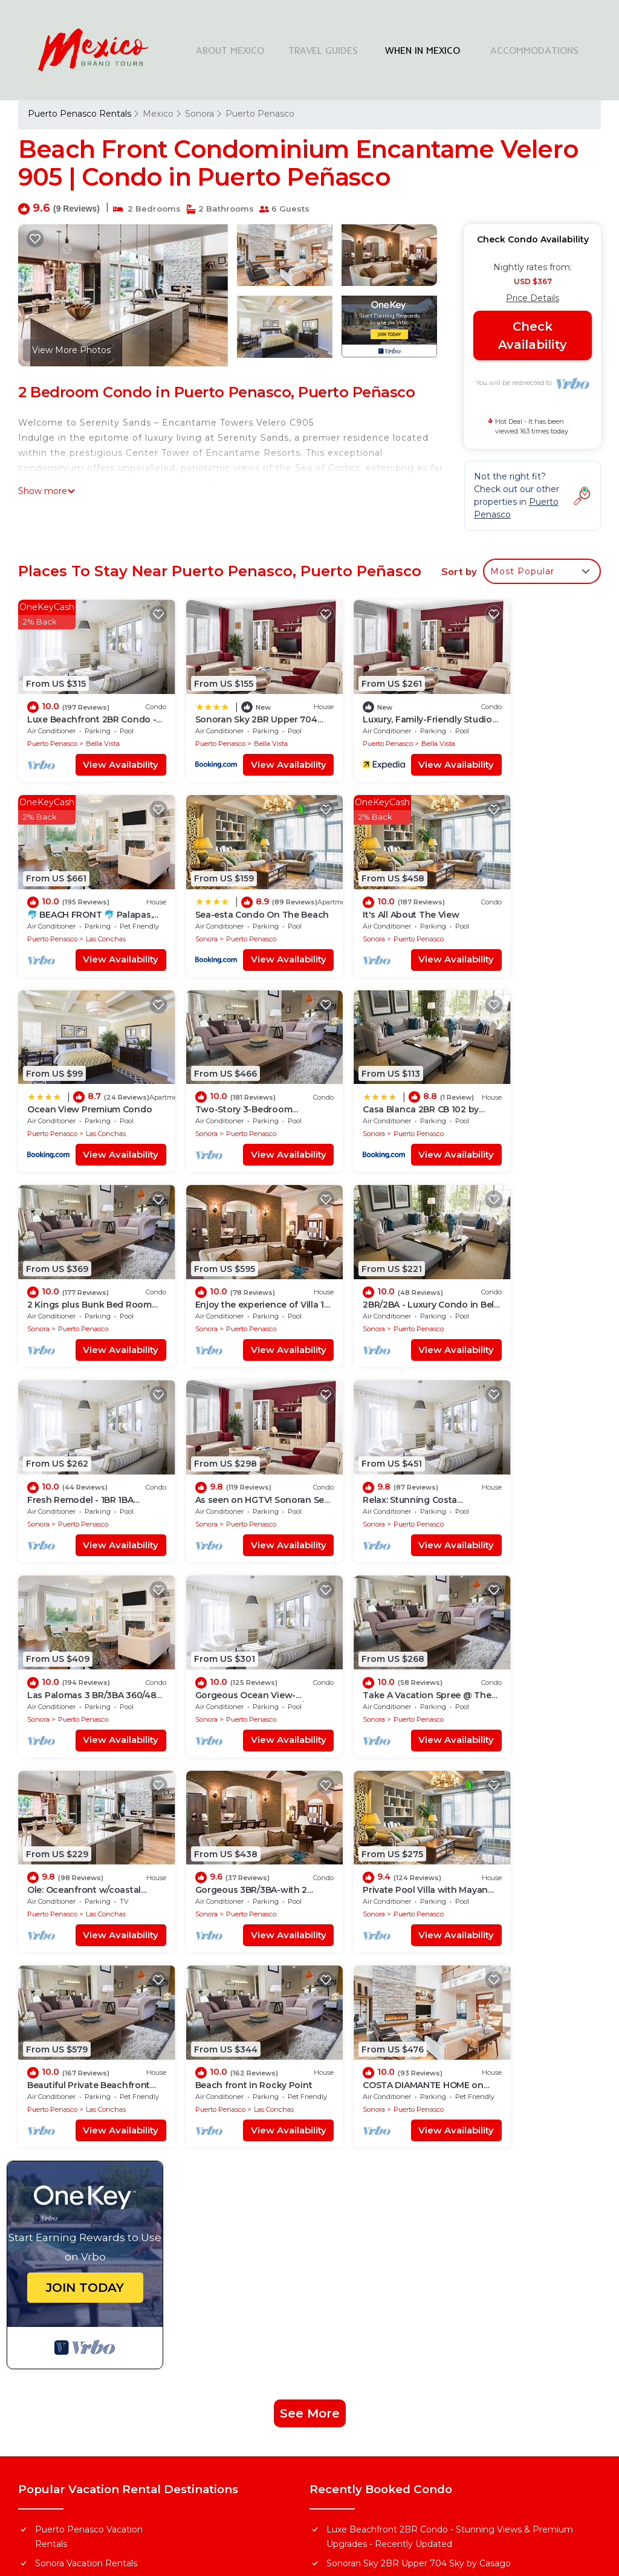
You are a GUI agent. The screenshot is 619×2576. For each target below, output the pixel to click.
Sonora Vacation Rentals (86, 2103)
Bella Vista (103, 732)
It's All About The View (222, 891)
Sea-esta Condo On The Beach (391, 2175)
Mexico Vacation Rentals (86, 2122)
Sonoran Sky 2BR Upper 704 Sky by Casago (418, 2103)
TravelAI (374, 2481)
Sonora (198, 113)
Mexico (158, 113)
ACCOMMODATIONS (537, 50)
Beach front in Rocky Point (378, 1625)
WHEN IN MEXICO (431, 50)
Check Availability (532, 335)
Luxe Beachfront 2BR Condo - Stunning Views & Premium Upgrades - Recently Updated (449, 2076)
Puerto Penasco (259, 113)
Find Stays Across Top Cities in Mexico (398, 2286)
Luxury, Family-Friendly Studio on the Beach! (420, 2122)
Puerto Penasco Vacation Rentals (89, 2076)
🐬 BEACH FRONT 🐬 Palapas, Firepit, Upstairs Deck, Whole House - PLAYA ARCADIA (452, 2149)
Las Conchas (551, 732)
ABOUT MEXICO (242, 50)
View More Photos (71, 350)
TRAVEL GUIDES (335, 50)
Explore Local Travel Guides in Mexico (398, 2349)
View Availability (101, 753)
